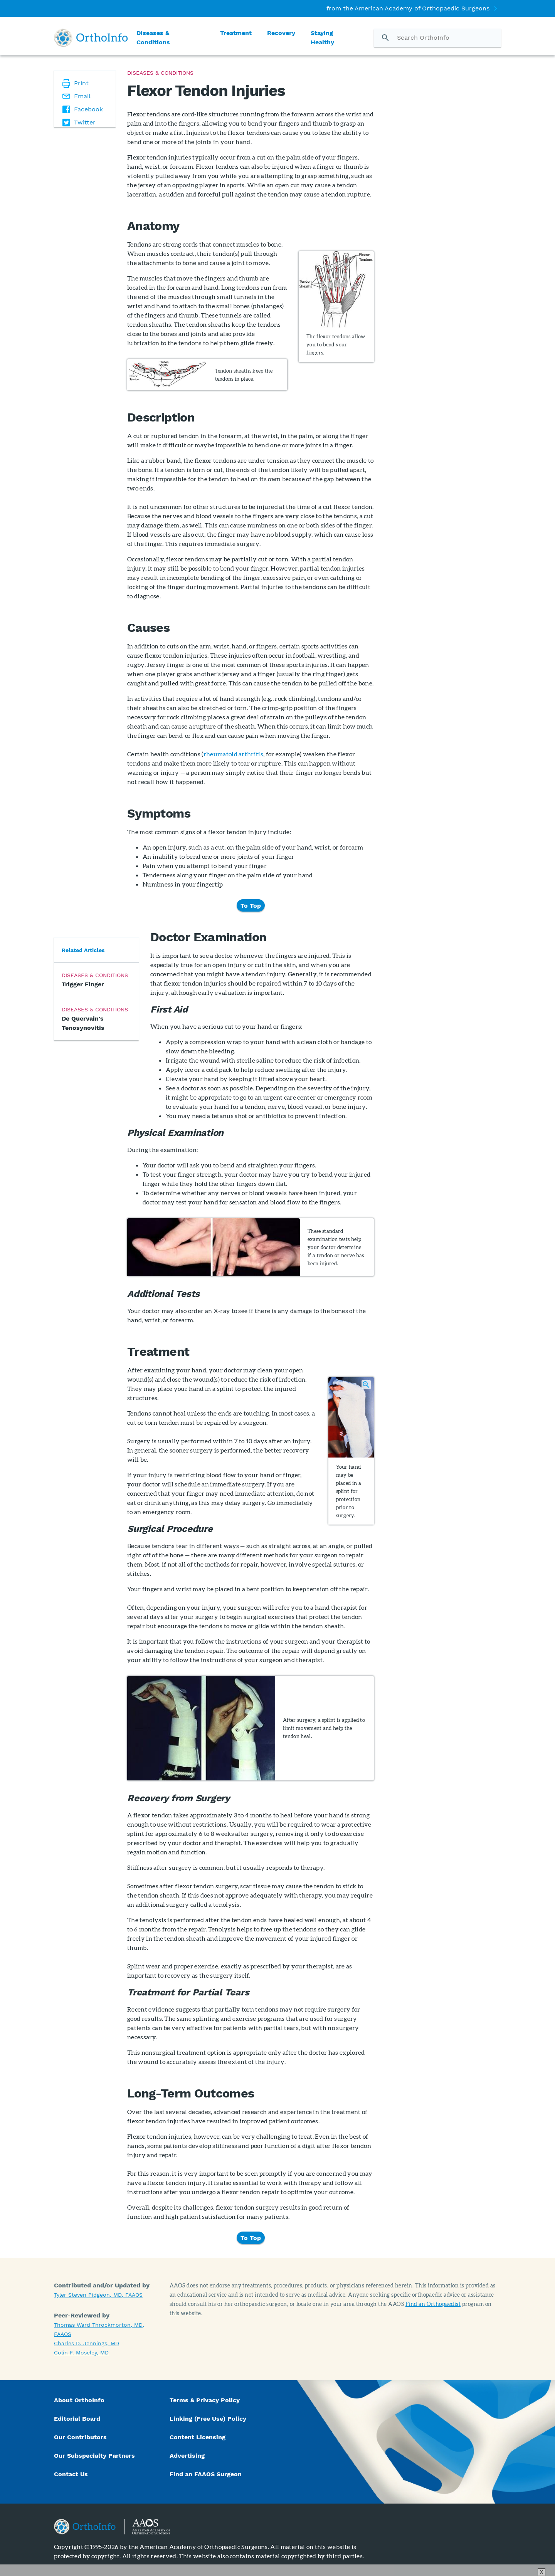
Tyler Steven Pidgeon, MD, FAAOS (98, 2295)
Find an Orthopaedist (433, 2304)
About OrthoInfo (79, 2400)
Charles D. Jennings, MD (86, 2343)
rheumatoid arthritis (233, 753)
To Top (250, 905)
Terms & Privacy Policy (205, 2400)
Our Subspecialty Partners (94, 2455)
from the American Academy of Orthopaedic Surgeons (407, 8)
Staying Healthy (322, 37)
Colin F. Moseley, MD (81, 2352)
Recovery (281, 33)
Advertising (187, 2455)
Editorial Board (77, 2418)
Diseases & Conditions (153, 37)
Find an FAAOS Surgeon (207, 2474)
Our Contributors (81, 2437)
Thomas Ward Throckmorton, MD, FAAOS (99, 2329)
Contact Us (71, 2474)
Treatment (236, 33)
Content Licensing (197, 2437)
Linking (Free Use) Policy (208, 2418)
